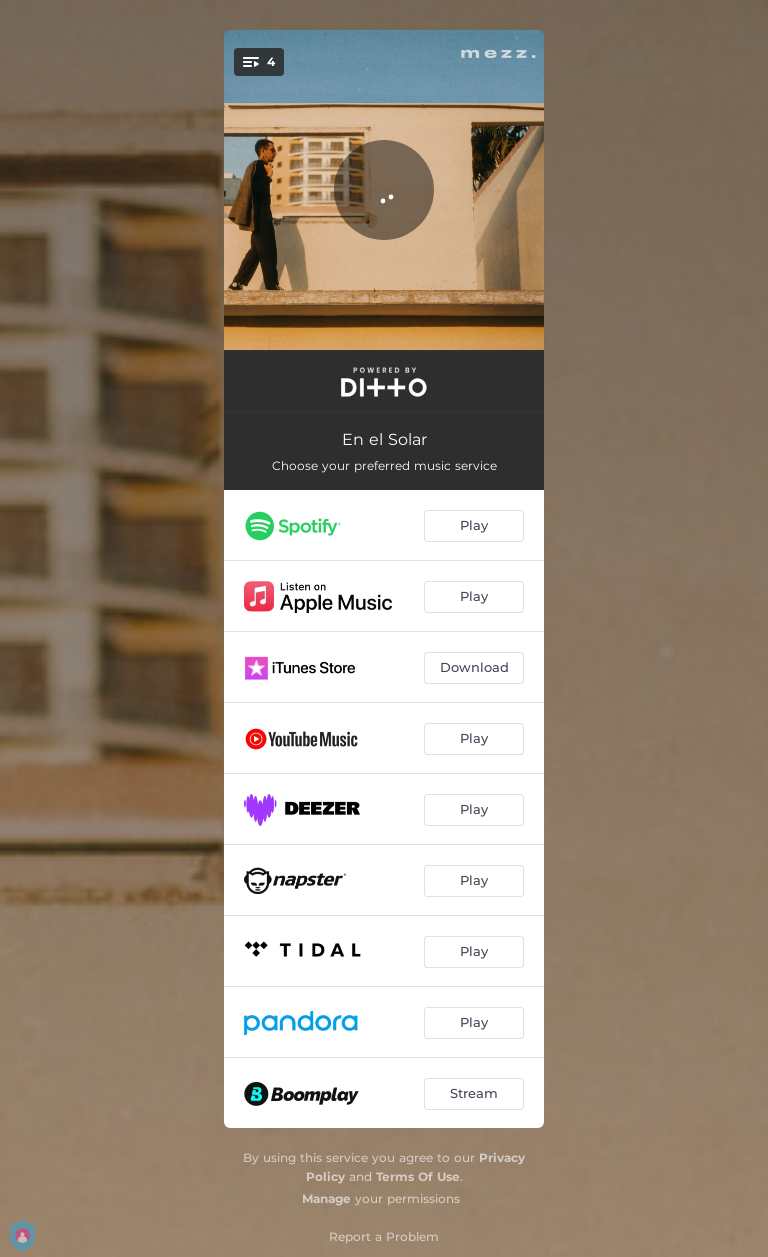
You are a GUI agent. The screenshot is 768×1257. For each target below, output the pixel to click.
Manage (326, 1198)
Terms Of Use (418, 1176)
